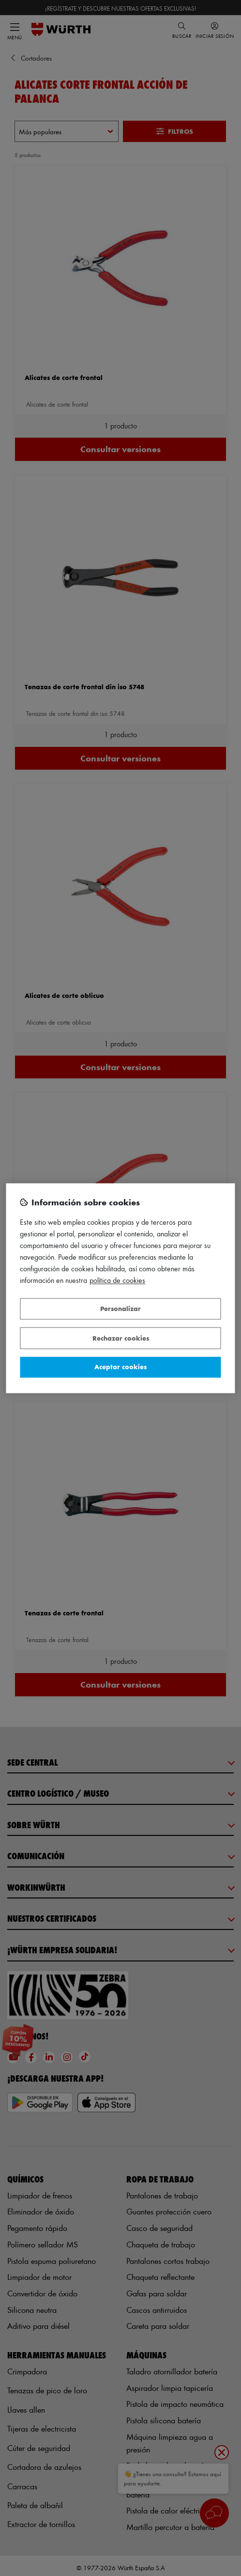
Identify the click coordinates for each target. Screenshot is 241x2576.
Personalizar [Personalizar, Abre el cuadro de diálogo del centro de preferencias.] (120, 1309)
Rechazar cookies (120, 1338)
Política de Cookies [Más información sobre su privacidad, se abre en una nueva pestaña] (117, 1280)
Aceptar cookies (120, 1367)
